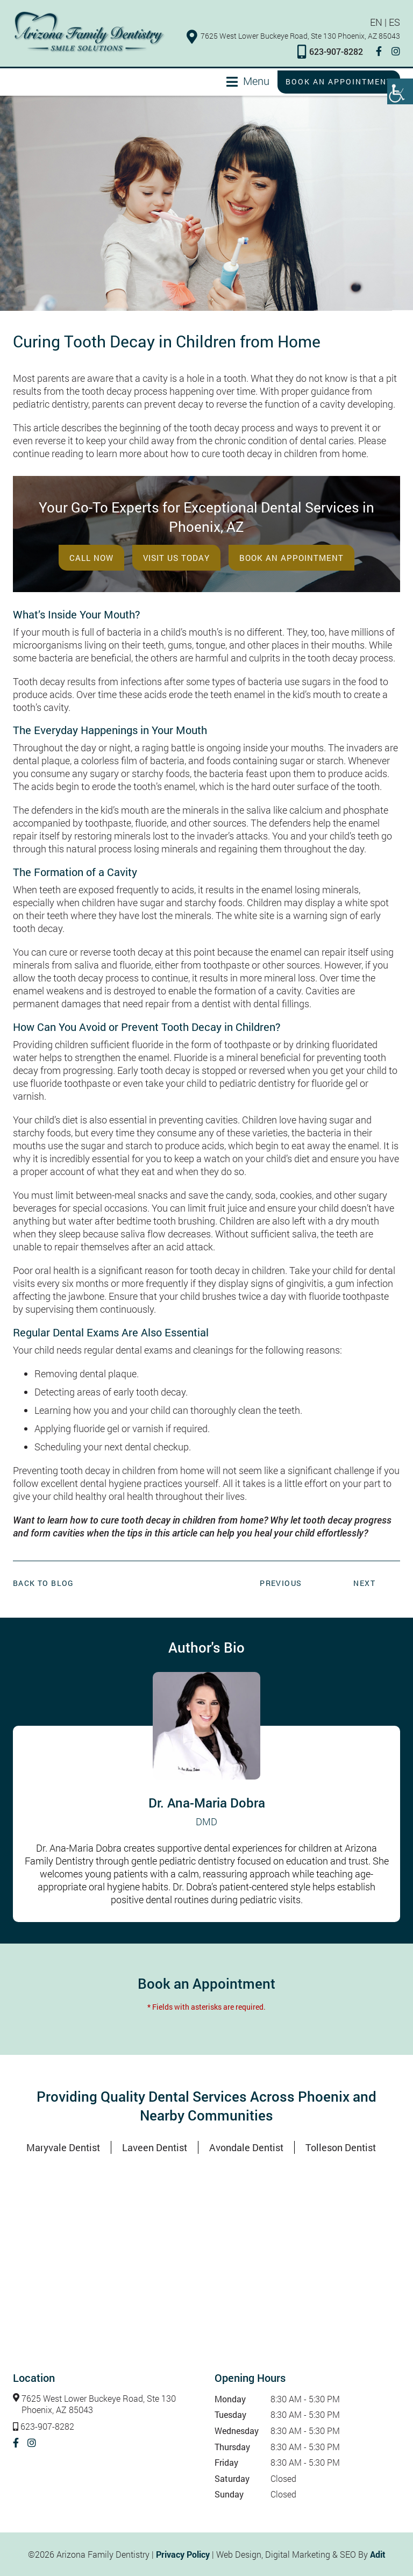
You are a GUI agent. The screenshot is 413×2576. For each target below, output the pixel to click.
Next (364, 1583)
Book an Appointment (339, 81)
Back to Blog (43, 1583)
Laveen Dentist (154, 2147)
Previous (281, 1583)
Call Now (91, 557)
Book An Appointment (291, 557)
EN (376, 22)
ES (394, 22)
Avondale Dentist (246, 2147)
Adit (378, 2554)
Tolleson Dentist (340, 2147)
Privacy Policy (183, 2554)
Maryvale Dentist (63, 2147)
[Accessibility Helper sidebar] (400, 91)
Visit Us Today (176, 557)
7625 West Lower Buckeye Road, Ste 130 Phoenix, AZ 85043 (293, 36)
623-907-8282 (330, 51)
